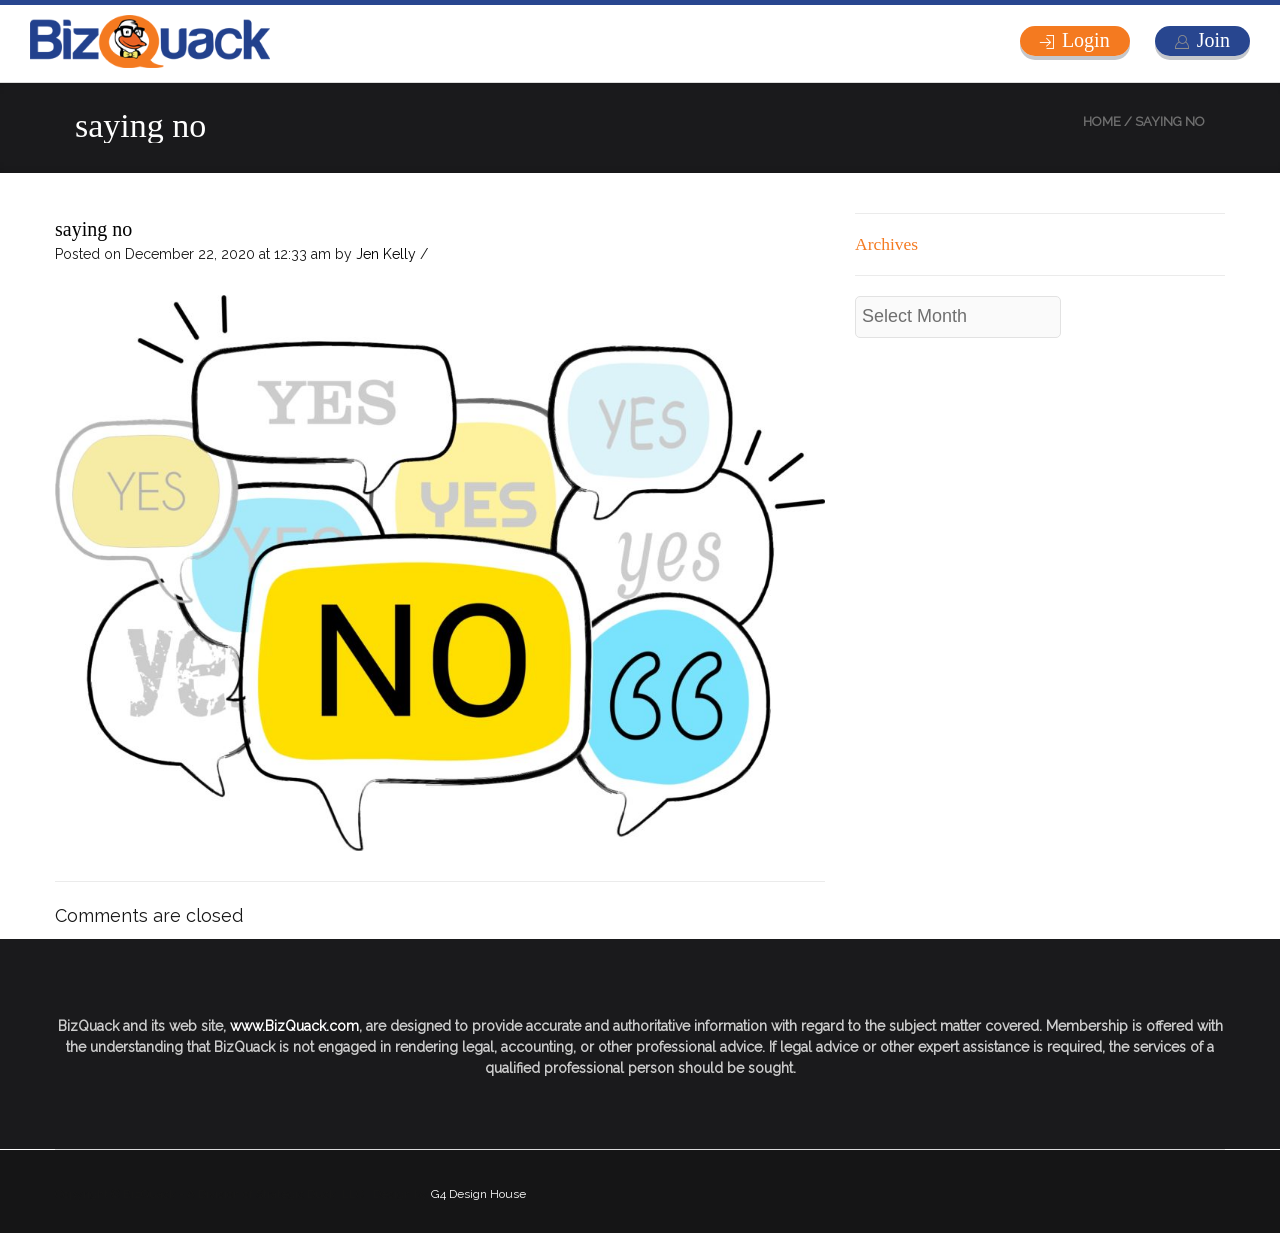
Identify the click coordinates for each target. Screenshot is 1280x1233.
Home (1102, 121)
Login (1086, 40)
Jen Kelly (386, 254)
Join (1213, 40)
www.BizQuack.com (294, 1026)
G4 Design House (478, 1194)
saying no (93, 229)
